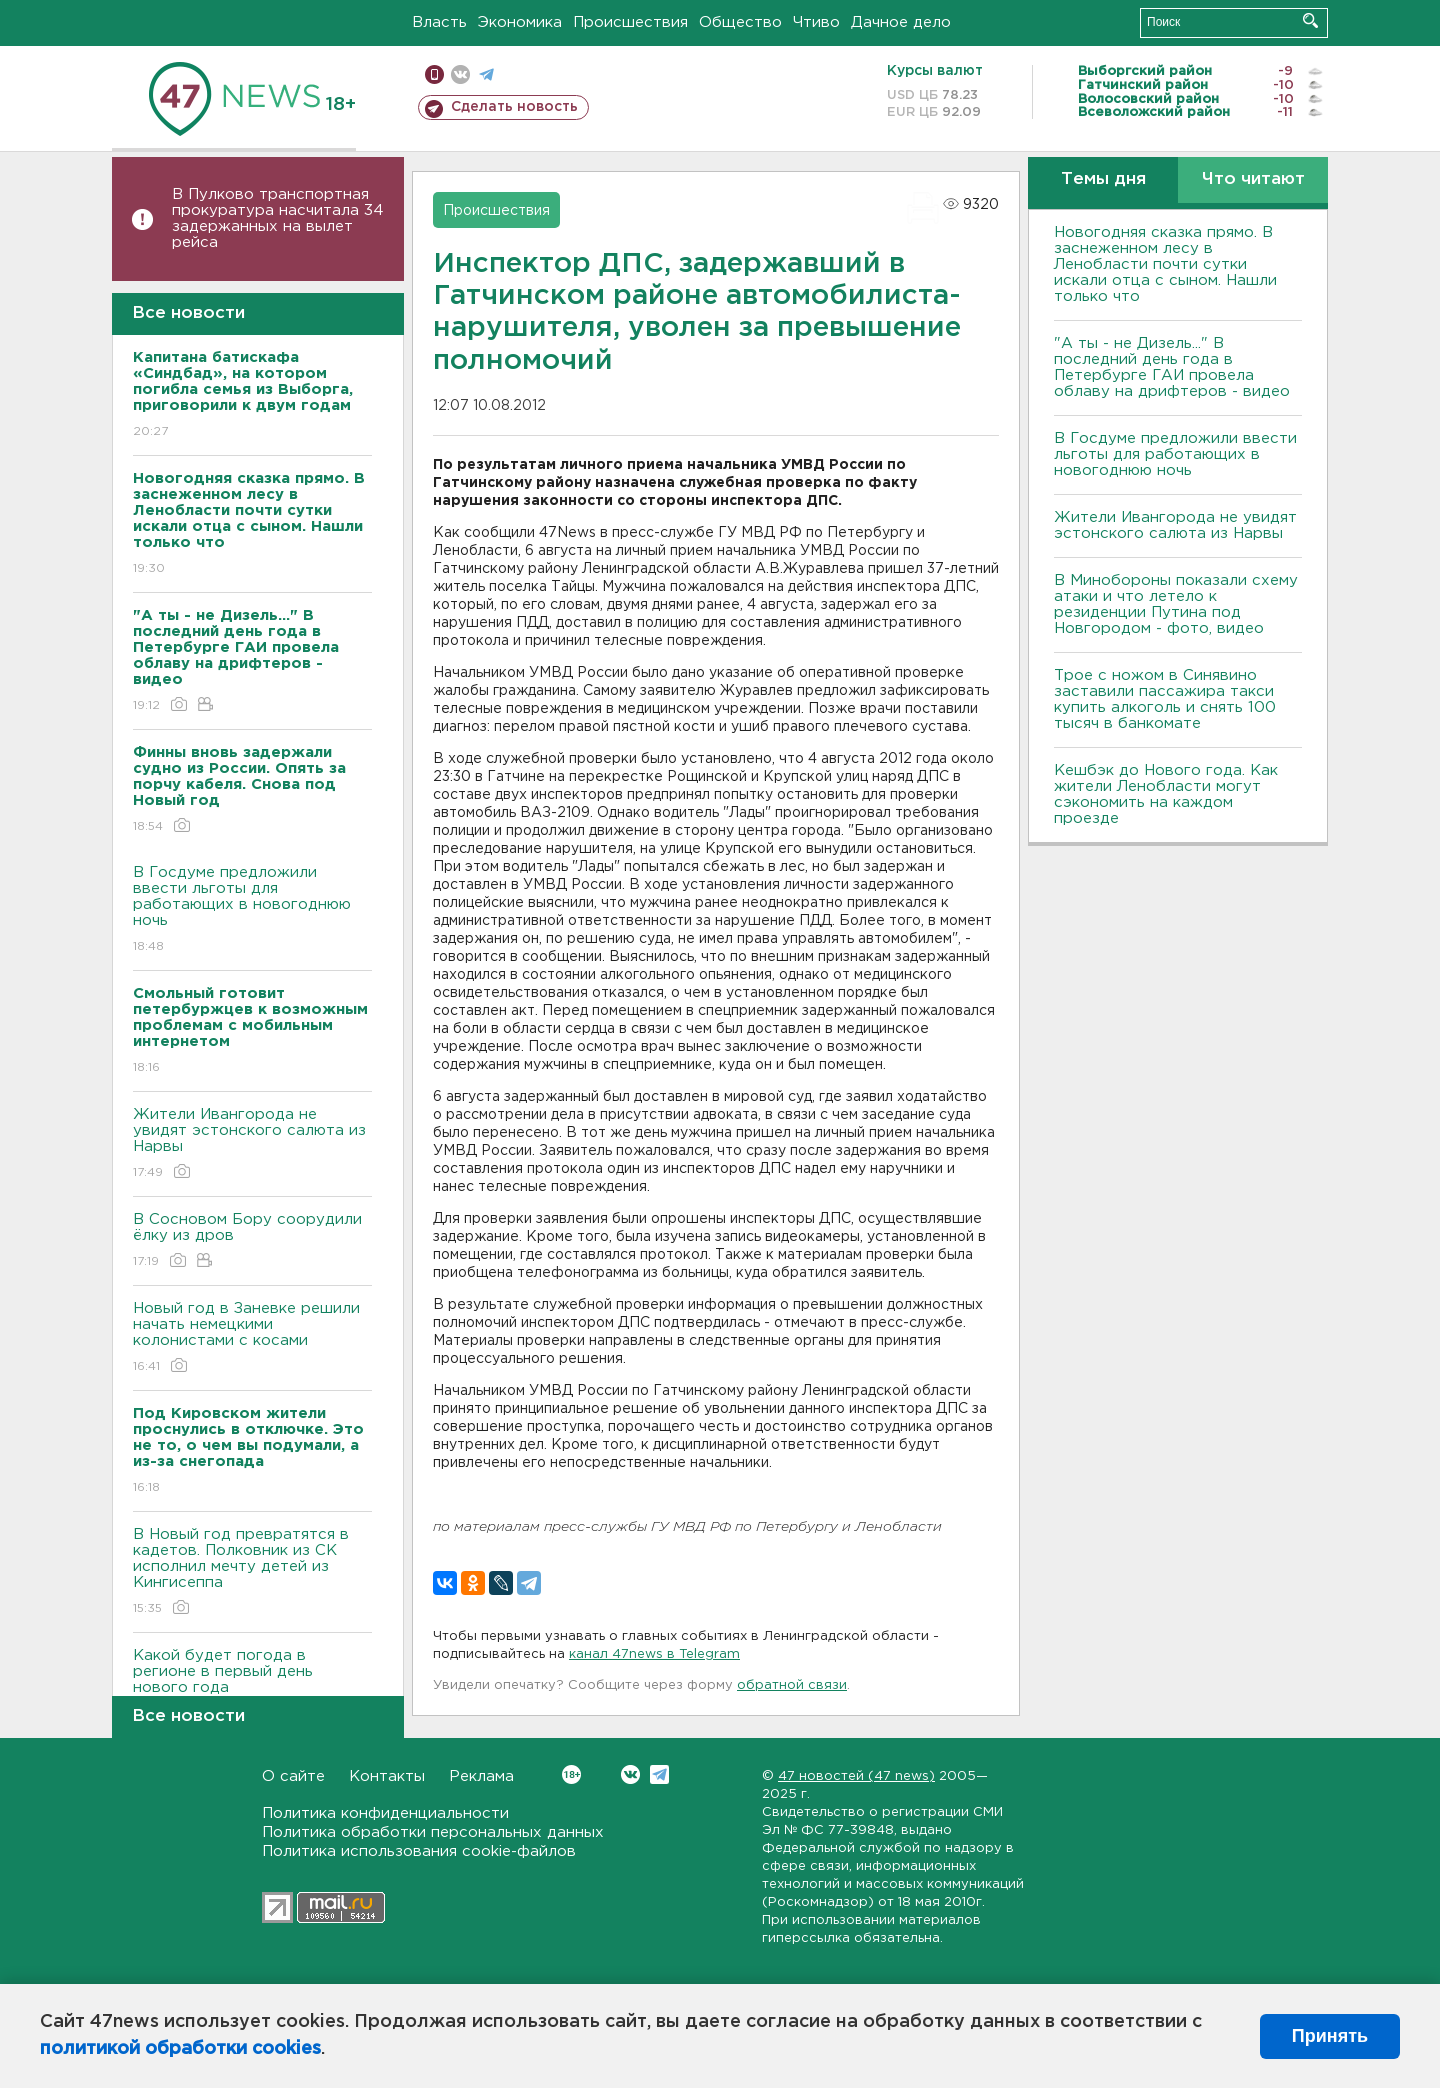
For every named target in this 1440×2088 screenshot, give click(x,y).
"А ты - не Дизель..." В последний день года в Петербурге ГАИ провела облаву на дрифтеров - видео (1172, 367)
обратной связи (792, 1685)
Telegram (659, 1774)
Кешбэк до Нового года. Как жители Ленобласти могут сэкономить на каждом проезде (1166, 794)
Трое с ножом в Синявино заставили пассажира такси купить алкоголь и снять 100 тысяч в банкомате (1165, 699)
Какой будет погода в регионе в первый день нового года (252, 1685)
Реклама (481, 1776)
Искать (1310, 20)
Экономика (520, 22)
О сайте (293, 1776)
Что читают (1253, 179)
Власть (439, 22)
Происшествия (630, 22)
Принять (1330, 2036)
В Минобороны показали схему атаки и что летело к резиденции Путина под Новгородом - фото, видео (1176, 604)
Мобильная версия (434, 74)
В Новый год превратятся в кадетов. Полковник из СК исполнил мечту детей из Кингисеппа (252, 1572)
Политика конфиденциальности (385, 1813)
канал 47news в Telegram (654, 1654)
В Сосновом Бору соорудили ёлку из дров (252, 1241)
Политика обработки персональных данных (433, 1832)
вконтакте (460, 74)
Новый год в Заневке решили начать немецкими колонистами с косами (252, 1338)
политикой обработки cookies (180, 2049)
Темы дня (1103, 179)
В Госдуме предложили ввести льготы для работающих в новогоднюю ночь (252, 910)
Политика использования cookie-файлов (419, 1851)
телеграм (486, 74)
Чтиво (816, 22)
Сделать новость (514, 107)
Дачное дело (901, 22)
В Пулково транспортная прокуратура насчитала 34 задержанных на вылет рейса (278, 218)
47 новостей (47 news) (856, 1776)
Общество (740, 22)
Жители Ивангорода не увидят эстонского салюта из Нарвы (252, 1144)
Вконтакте (571, 1774)
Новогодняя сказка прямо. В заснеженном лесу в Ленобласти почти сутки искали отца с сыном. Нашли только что (1165, 264)
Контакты (387, 1776)
